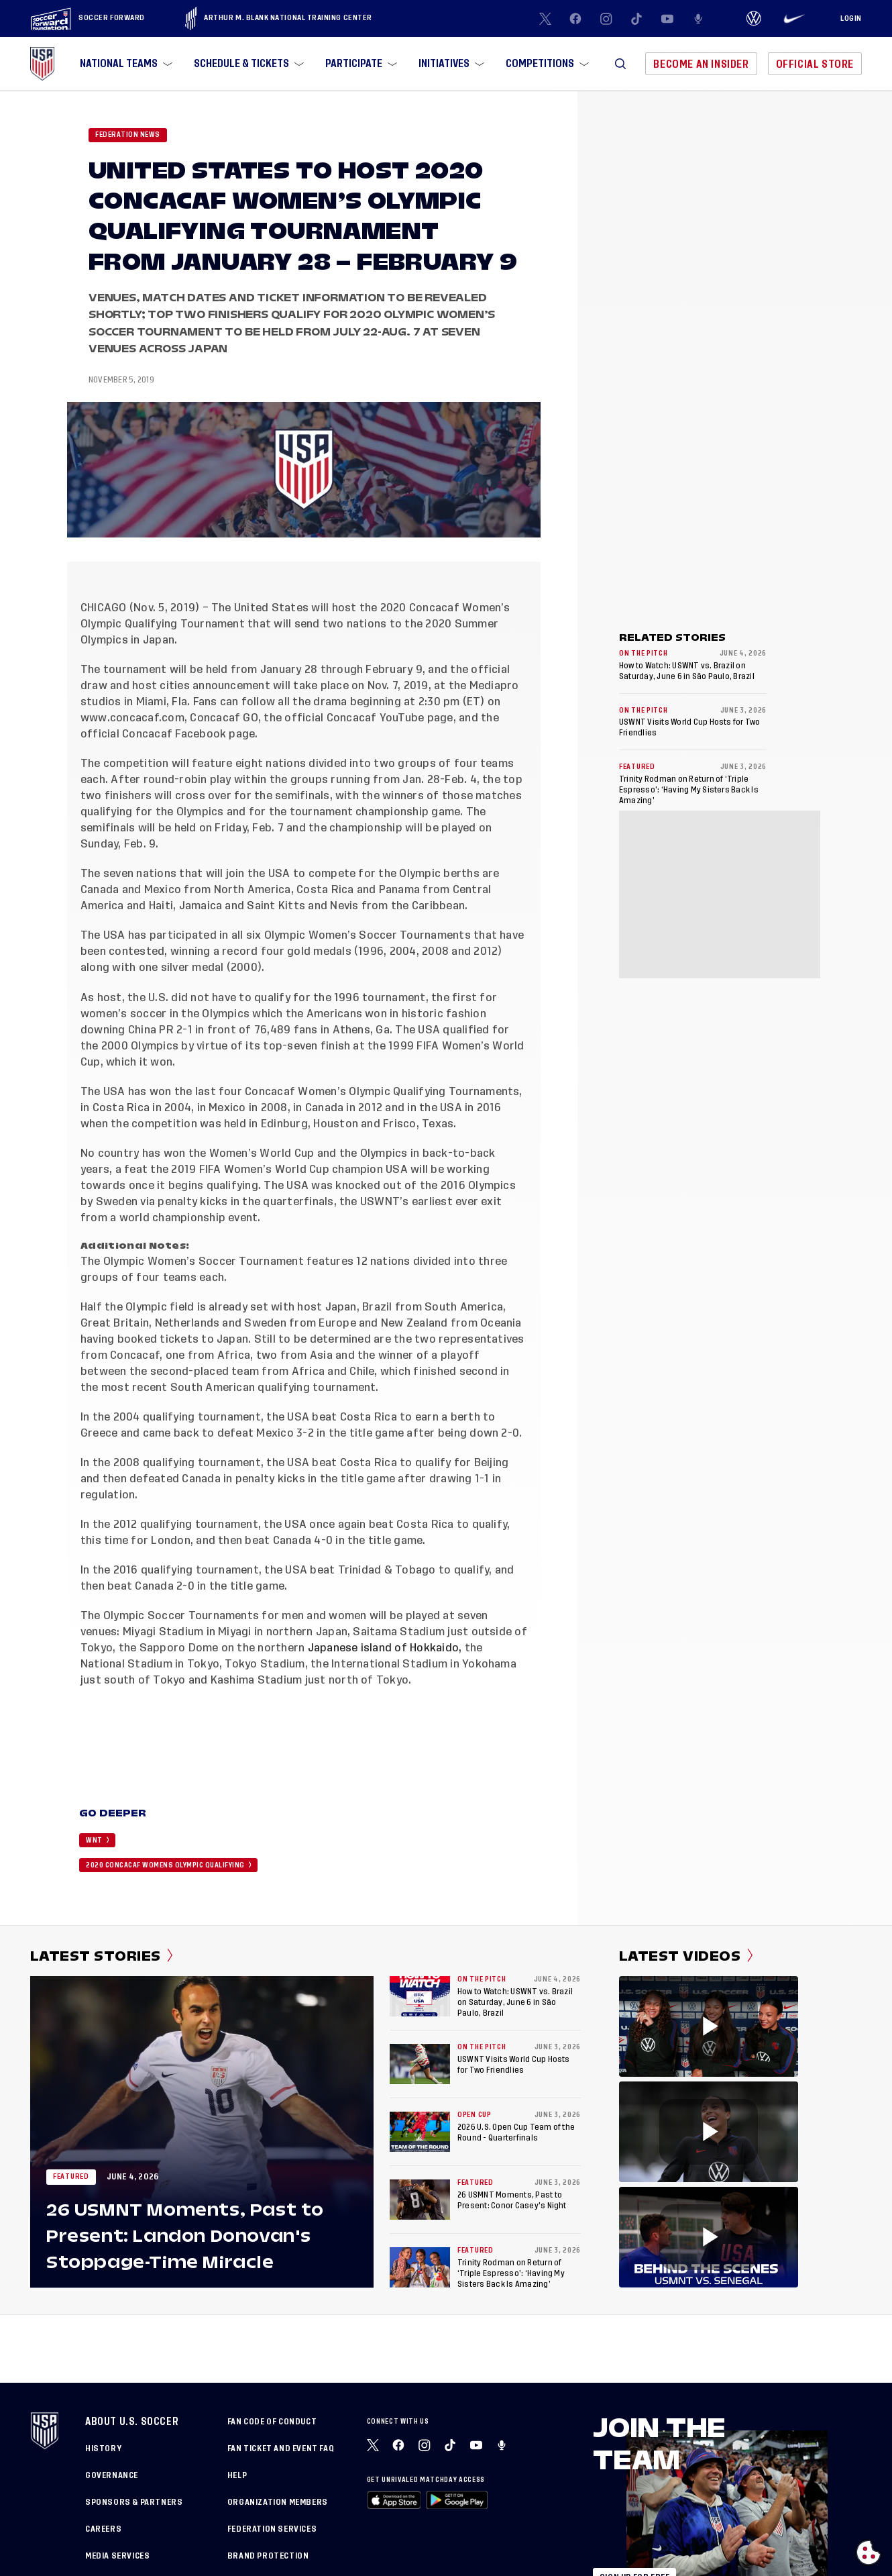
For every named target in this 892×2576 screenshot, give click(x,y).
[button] (620, 63)
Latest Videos (685, 1956)
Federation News (127, 135)
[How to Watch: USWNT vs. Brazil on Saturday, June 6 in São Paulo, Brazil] (420, 1996)
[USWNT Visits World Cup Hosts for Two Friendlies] (420, 2064)
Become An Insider (700, 64)
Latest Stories (101, 1956)
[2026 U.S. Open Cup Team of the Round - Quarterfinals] (420, 2132)
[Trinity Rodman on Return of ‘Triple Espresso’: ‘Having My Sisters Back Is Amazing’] (420, 2267)
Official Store (815, 64)
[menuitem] (125, 64)
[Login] (851, 18)
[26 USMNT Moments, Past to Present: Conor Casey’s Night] (420, 2199)
